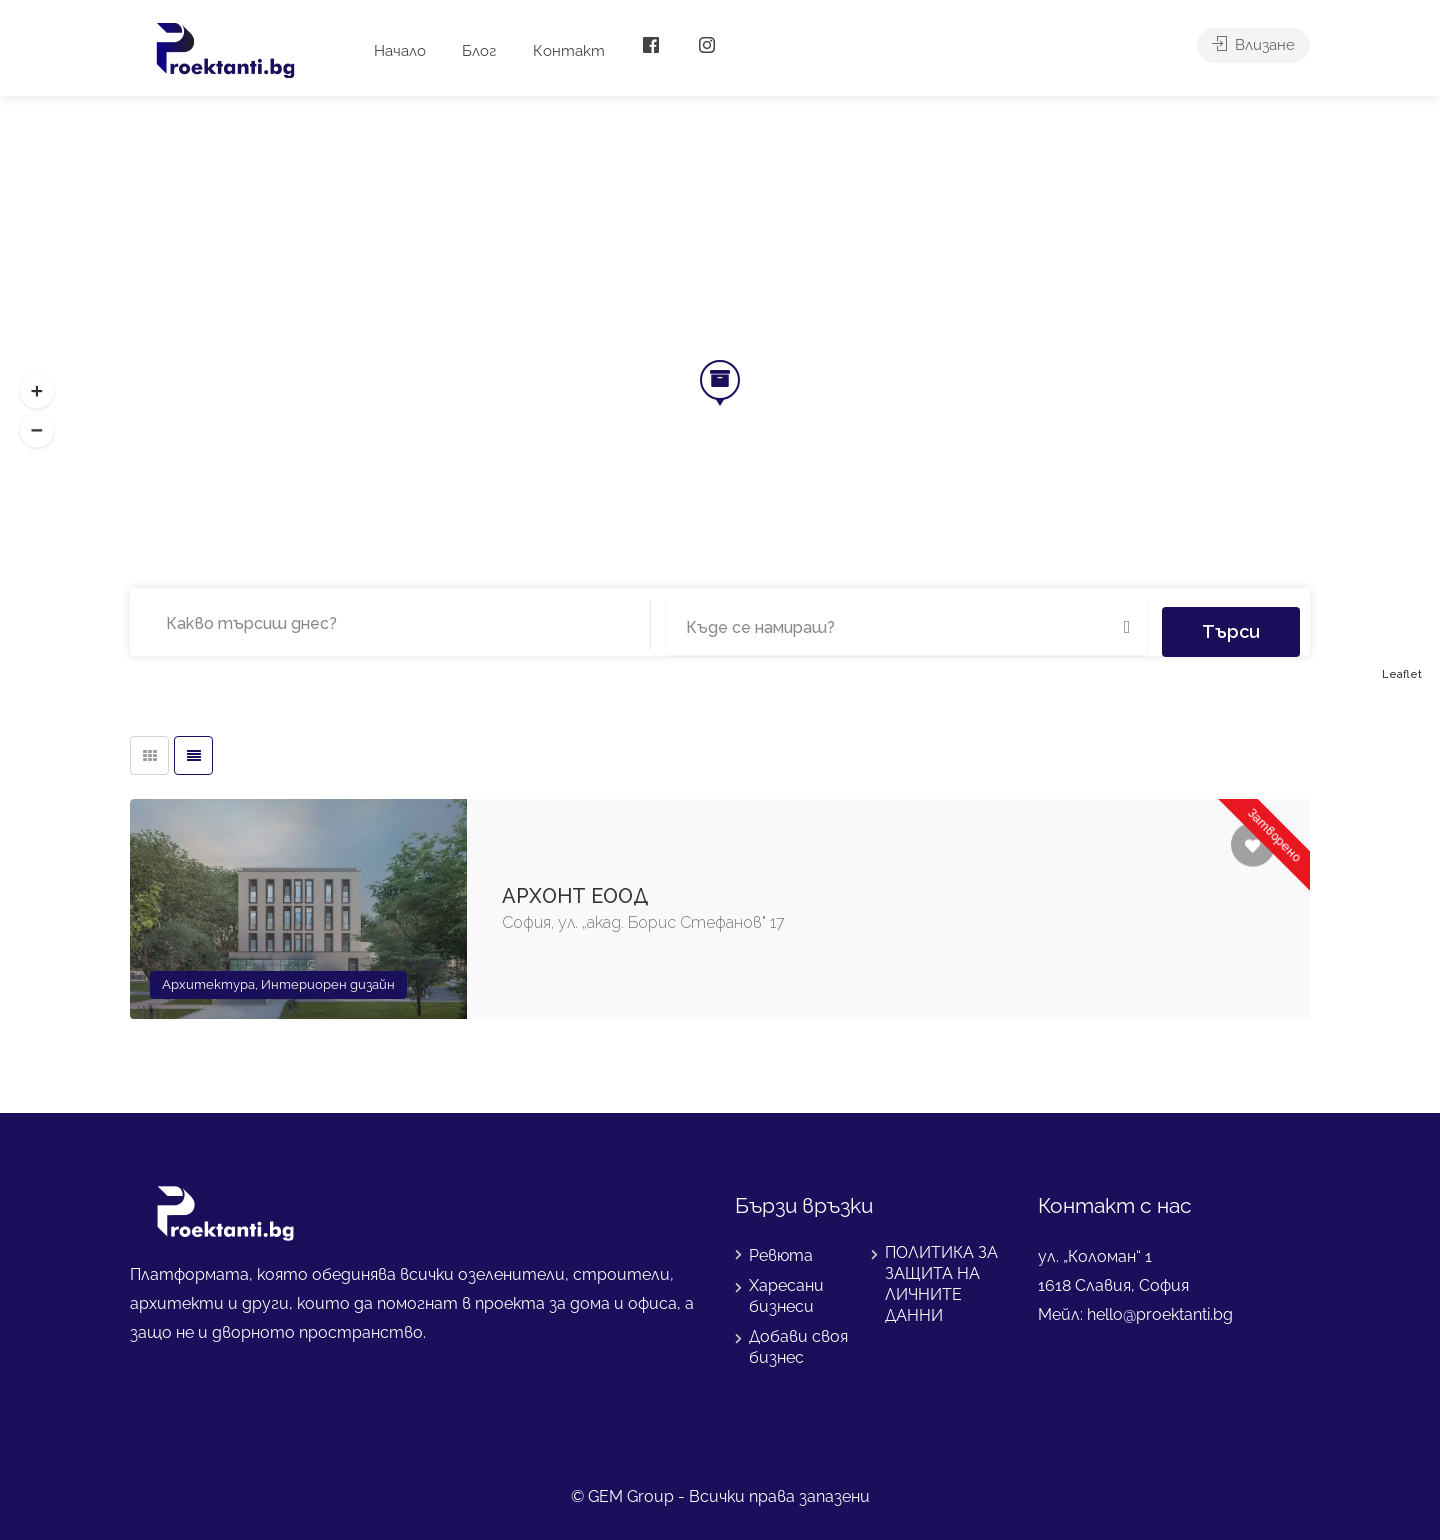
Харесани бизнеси (786, 1296)
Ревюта (781, 1255)
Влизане (1253, 51)
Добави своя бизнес (798, 1347)
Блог (479, 51)
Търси (1231, 621)
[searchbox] (268, 623)
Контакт (569, 51)
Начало (400, 51)
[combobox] (394, 625)
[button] (37, 431)
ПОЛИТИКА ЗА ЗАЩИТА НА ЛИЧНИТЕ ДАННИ (941, 1284)
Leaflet (1402, 674)
